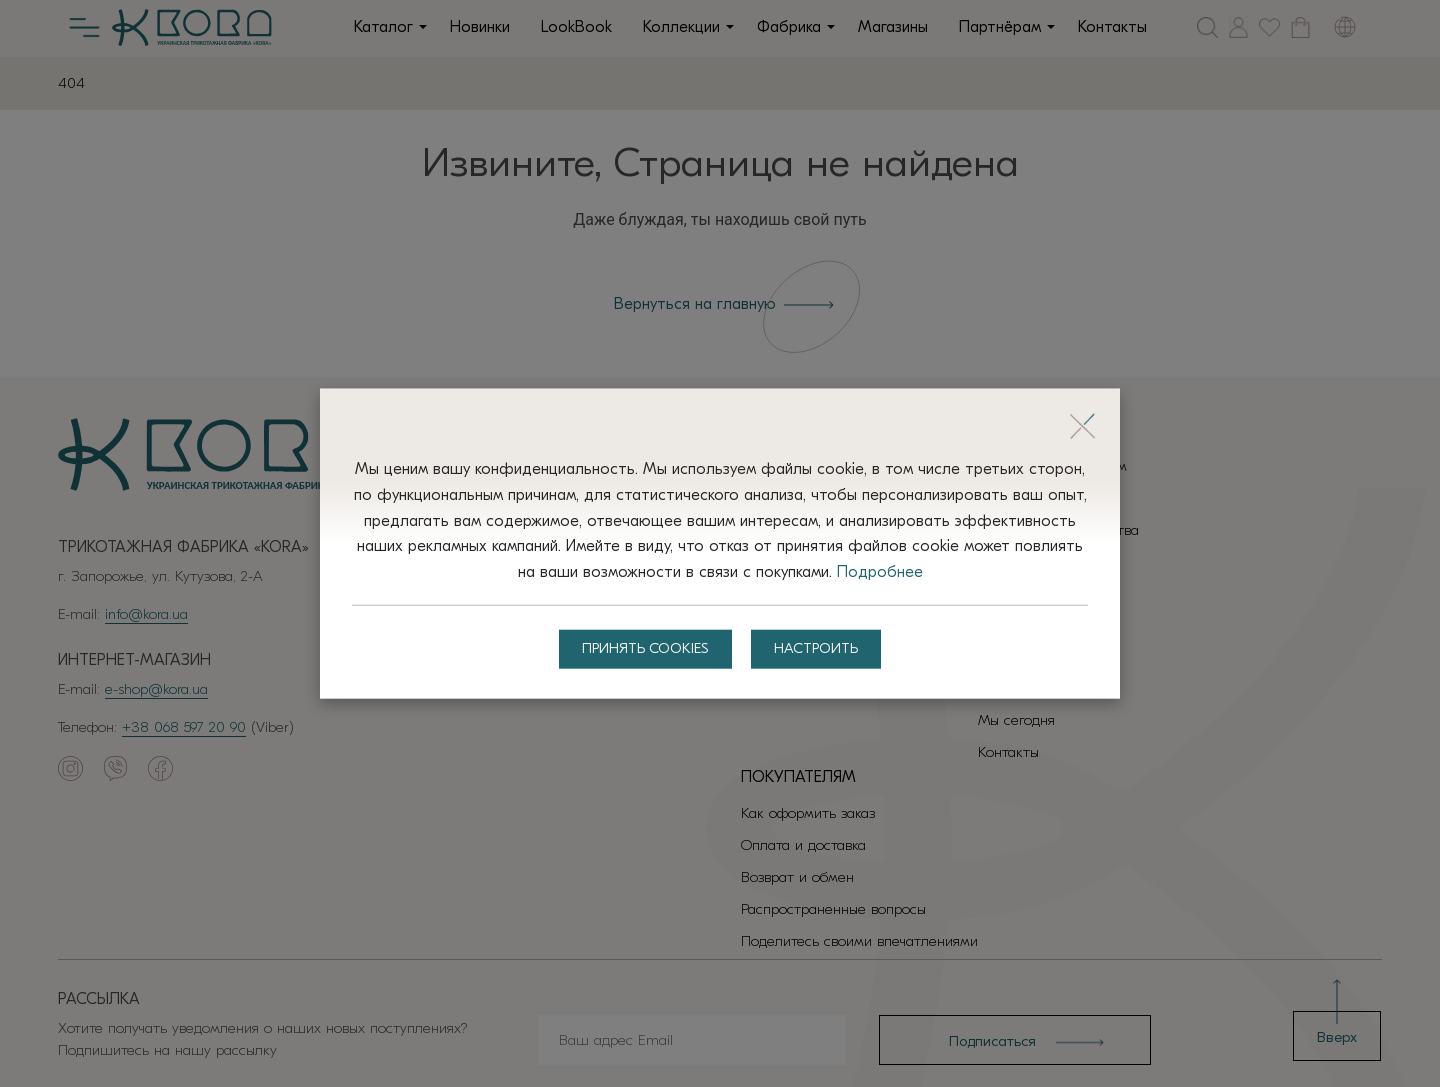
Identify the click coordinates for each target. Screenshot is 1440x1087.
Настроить (820, 650)
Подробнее (942, 571)
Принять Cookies (642, 650)
